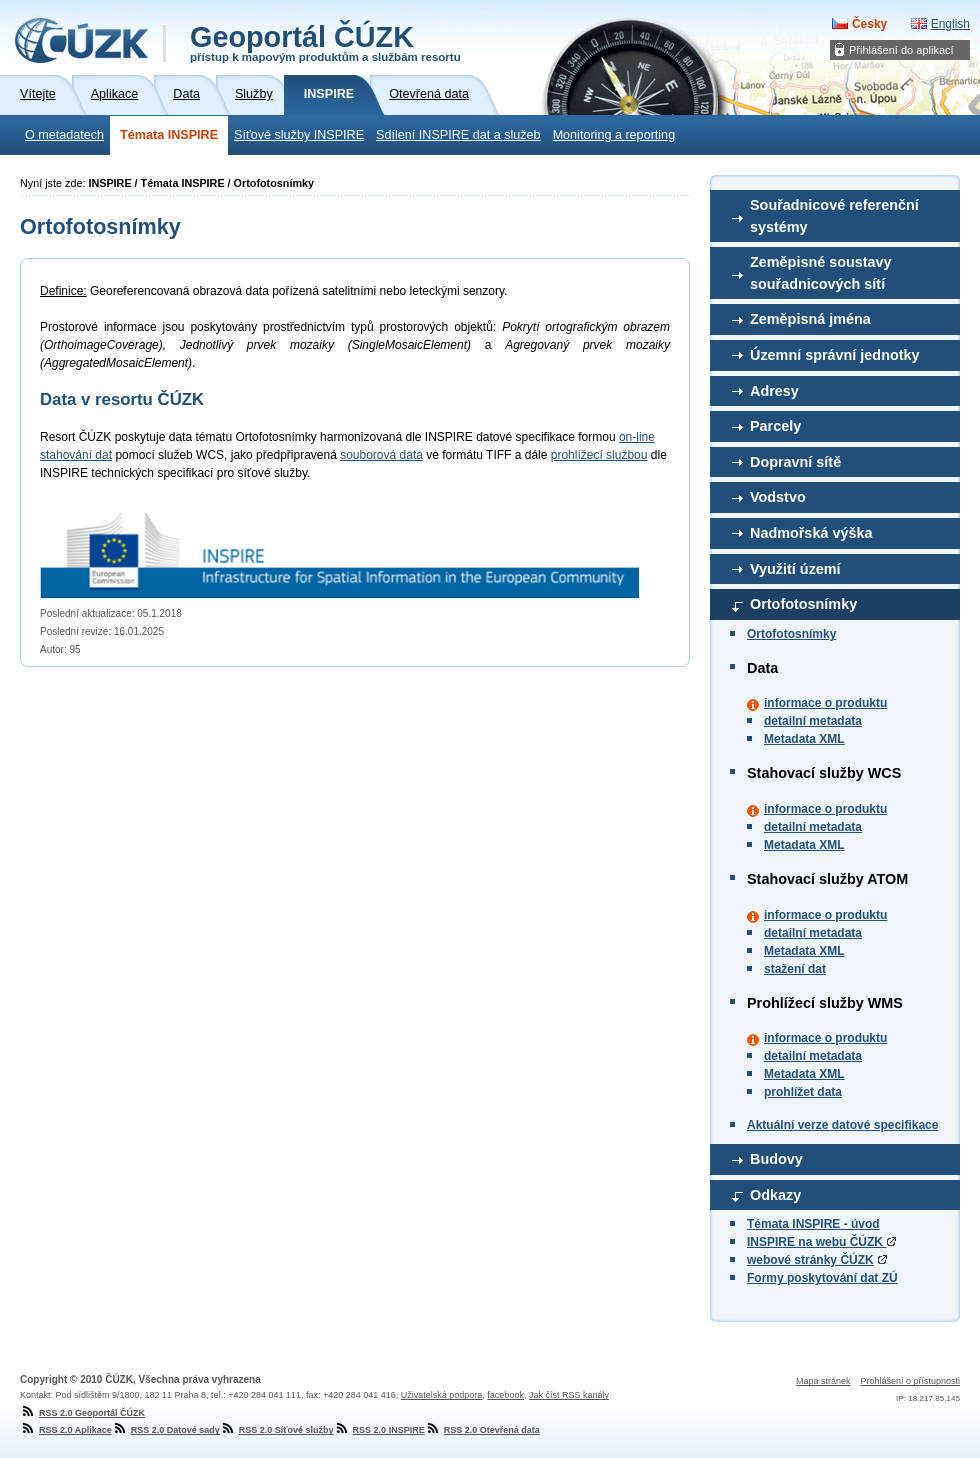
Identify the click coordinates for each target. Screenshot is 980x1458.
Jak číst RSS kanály (569, 1395)
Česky (869, 24)
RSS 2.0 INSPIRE (379, 1430)
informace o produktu (825, 703)
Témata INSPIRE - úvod (813, 1224)
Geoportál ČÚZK (325, 42)
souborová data (381, 455)
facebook (505, 1395)
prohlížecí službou (599, 455)
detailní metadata (813, 721)
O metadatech (64, 135)
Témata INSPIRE (169, 135)
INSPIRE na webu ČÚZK (821, 1242)
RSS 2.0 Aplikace (66, 1430)
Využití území (795, 569)
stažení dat (795, 969)
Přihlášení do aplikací (901, 50)
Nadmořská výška (811, 533)
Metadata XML (804, 739)
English (950, 24)
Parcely (775, 426)
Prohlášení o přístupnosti (910, 1381)
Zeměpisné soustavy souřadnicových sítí (821, 273)
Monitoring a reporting (614, 135)
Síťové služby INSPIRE (299, 135)
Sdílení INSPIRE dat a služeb (458, 135)
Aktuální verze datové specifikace (842, 1125)
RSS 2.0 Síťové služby (277, 1430)
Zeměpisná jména (810, 319)
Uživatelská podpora (442, 1395)
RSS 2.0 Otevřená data (482, 1430)
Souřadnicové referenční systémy (834, 216)
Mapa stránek (823, 1381)
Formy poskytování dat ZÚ (822, 1278)
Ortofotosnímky (803, 604)
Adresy (774, 391)
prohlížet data (803, 1092)
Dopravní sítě (795, 462)
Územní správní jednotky (835, 355)
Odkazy (775, 1195)
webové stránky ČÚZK (810, 1260)
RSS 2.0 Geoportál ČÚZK (82, 1413)
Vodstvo (778, 497)
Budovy (776, 1159)
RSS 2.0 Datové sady (166, 1430)
